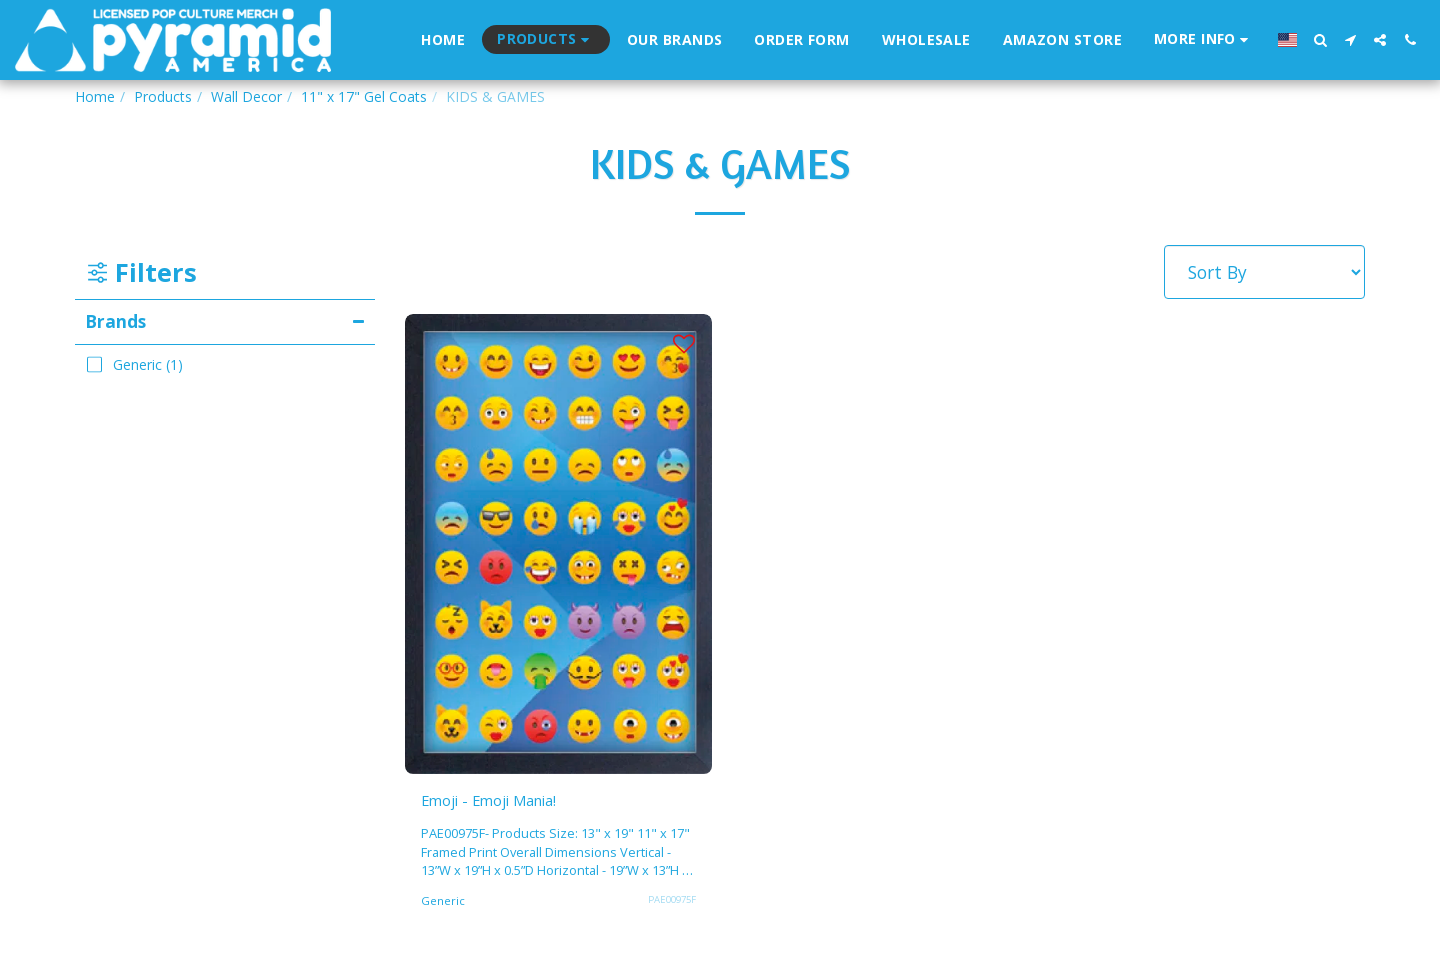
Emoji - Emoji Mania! (506, 802)
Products (163, 96)
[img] (558, 544)
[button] (1204, 39)
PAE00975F (669, 903)
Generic (443, 904)
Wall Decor (246, 96)
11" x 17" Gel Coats (364, 96)
